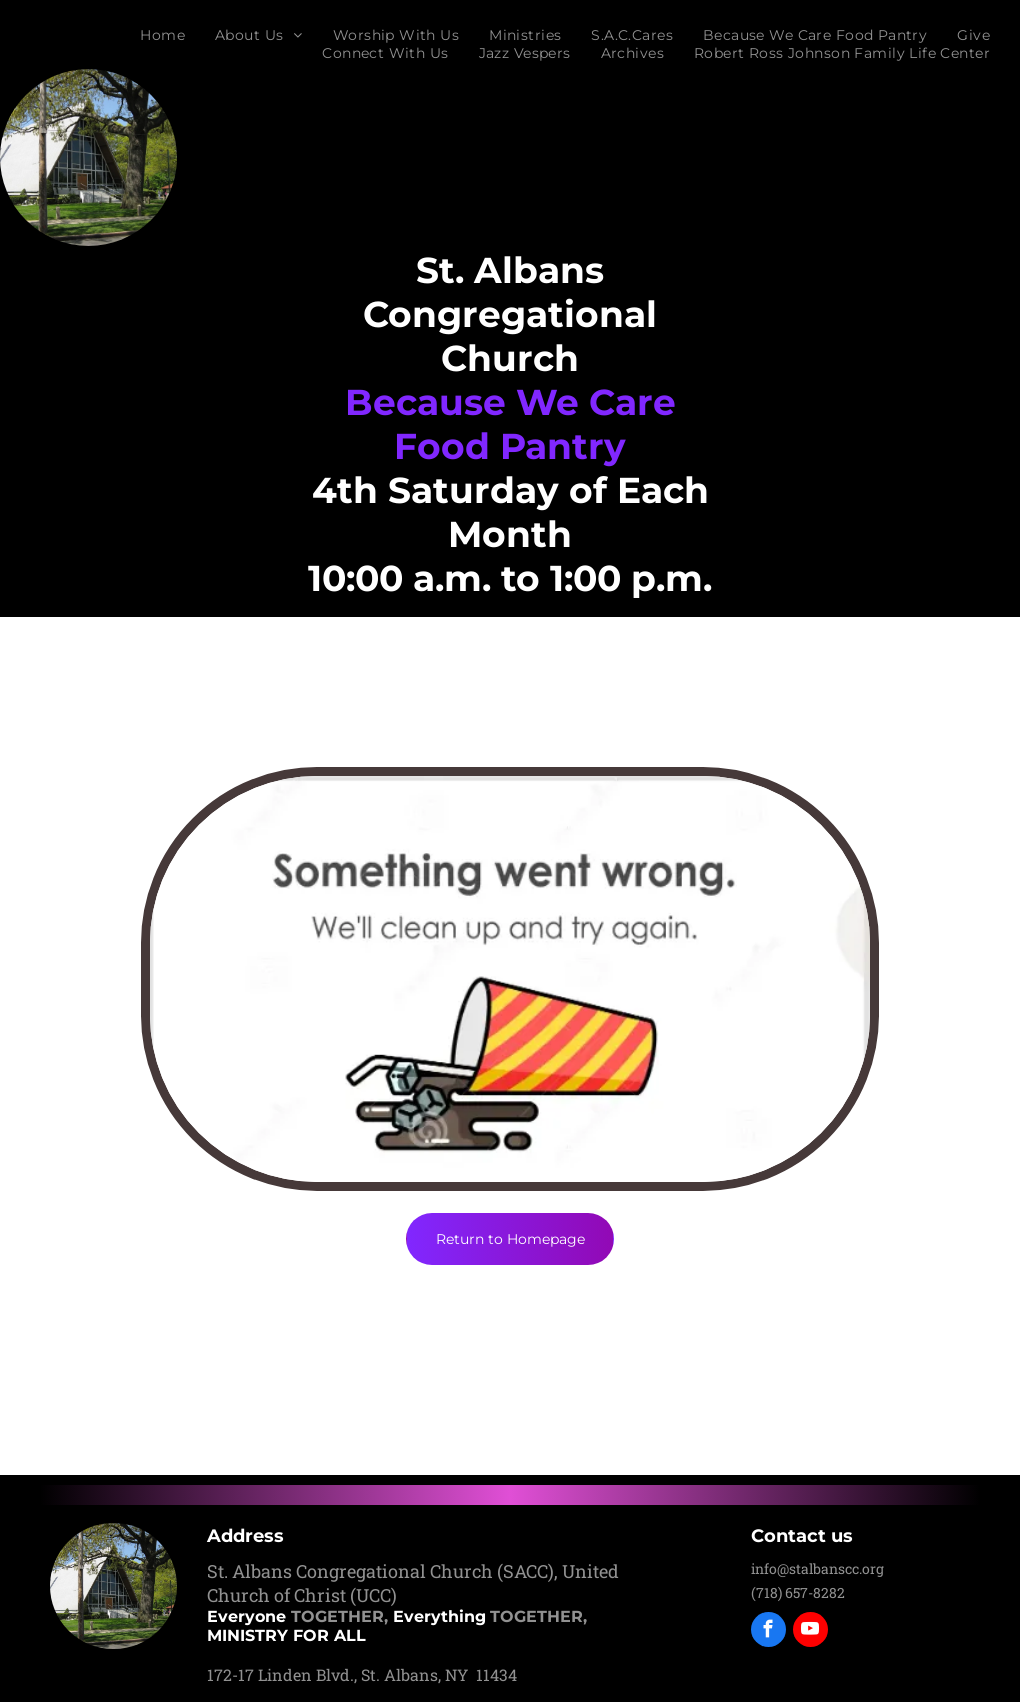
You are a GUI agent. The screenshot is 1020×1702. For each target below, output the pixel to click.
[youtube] (810, 1632)
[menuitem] (162, 35)
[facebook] (768, 1632)
